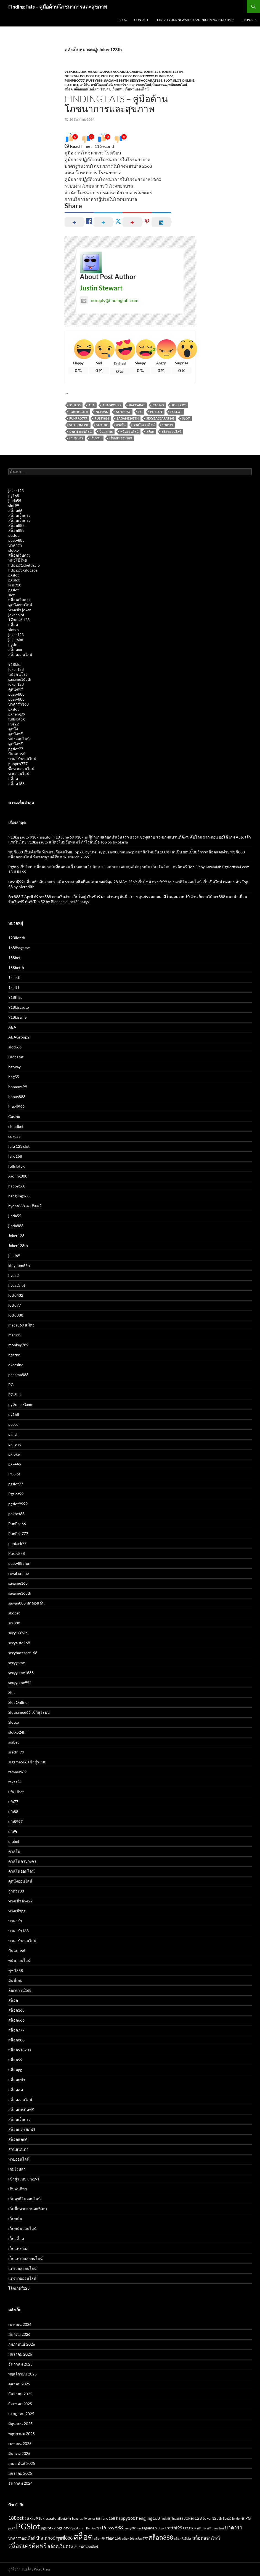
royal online (18, 1573)
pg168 (13, 495)
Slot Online (183, 80)
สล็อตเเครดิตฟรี (21, 2129)
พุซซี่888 (15, 1970)
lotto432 (15, 1295)
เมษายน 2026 (19, 2324)
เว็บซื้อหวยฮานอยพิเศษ (27, 2208)
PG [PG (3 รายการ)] (248, 2518)
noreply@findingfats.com (109, 300)
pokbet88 (16, 1513)
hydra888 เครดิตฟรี (25, 1205)
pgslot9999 (143, 76)
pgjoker (14, 1454)
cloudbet (15, 1126)
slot (11, 594)
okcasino (15, 1364)
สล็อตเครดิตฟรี (21, 2109)
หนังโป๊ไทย (17, 560)
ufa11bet (16, 1791)
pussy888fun (19, 1563)
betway (14, 1066)
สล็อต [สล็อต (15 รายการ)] (83, 2536)
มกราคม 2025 (20, 2473)
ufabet (13, 1841)
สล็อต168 (16, 783)
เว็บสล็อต (16, 2238)
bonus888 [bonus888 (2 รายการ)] (93, 2518)
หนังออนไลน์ (19, 738)
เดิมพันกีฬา (17, 2189)
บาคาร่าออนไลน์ (139, 85)
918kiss (14, 664)
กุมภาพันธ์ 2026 (21, 2344)
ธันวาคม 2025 (20, 2364)
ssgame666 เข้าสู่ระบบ (27, 1762)
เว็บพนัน (117, 89)
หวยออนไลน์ (19, 773)
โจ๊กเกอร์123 (19, 619)
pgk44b (14, 1464)
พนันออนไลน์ (177, 85)
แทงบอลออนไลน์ (22, 2268)
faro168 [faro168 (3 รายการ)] (108, 2518)
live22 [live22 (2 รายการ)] (227, 2518)
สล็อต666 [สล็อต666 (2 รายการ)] (128, 2538)
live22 (13, 724)
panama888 (18, 1374)
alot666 (15, 1047)
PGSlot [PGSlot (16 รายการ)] (28, 2526)
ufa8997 (15, 1821)
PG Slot (92, 76)
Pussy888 (94, 80)
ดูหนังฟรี (15, 689)
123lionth (16, 937)
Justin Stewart (101, 288)
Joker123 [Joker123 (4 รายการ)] (193, 2518)
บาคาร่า (120, 85)
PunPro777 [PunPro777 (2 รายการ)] (93, 2528)
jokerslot (15, 639)
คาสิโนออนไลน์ (102, 85)
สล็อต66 (15, 510)
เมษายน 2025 (19, 2443)
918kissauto (18, 1007)
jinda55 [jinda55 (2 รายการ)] (166, 2518)
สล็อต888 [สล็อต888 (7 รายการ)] (160, 2537)
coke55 (14, 1136)
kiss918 (14, 585)
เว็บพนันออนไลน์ (136, 89)
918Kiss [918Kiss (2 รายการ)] (30, 2518)
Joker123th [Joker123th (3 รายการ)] (212, 2518)
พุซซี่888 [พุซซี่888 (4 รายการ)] (64, 2537)
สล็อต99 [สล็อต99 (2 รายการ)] (99, 2538)
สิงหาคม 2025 (20, 2403)
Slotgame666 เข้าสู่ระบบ (29, 1712)
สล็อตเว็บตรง (19, 515)
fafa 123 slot (19, 1146)
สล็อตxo (15, 649)
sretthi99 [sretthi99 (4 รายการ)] (173, 2527)
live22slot (16, 1285)
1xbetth (15, 977)
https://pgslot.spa (23, 570)
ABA (82, 72)
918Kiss (71, 72)
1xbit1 (13, 987)
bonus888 (16, 1096)
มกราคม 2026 (20, 2354)
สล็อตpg (15, 2069)
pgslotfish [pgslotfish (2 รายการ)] (78, 2528)
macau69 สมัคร (21, 1325)
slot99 (13, 505)
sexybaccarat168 (146, 80)
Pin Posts (249, 20)
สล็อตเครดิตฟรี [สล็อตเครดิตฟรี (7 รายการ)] (27, 2545)
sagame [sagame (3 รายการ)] (148, 2528)
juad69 (14, 1255)
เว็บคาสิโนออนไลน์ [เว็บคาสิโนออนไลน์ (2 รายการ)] (86, 2546)
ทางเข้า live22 (20, 1901)
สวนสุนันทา (18, 2149)
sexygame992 (19, 1682)
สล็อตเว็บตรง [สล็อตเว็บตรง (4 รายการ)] (60, 2546)
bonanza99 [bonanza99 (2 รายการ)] (79, 2518)
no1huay (123, 411)
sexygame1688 (21, 1672)
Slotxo (71, 85)
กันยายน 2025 (20, 2393)
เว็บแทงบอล (18, 2248)
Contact (141, 20)
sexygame (16, 1662)
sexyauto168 (19, 1642)
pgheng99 (16, 714)
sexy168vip (18, 1632)
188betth (16, 967)
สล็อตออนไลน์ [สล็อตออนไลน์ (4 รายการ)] (206, 2537)
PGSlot (107, 76)
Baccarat (119, 72)
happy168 (16, 1186)
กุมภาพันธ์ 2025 (21, 2463)
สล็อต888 (16, 525)
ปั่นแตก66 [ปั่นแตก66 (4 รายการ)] (45, 2537)
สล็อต (69, 89)
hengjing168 (19, 1196)
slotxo (13, 550)
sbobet (14, 1613)
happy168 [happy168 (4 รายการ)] (125, 2518)
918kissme (17, 1017)
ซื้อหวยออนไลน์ (21, 768)
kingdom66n (19, 1265)
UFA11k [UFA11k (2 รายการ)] (188, 2528)
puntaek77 (17, 1543)
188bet (14, 957)
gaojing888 (17, 1176)
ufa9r (13, 1831)
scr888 (14, 1623)
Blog (123, 20)
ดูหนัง (13, 729)
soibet (13, 1742)
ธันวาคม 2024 (20, 2483)
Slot (168, 80)
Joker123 (152, 72)
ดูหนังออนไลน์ (20, 604)
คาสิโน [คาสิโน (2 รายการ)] (198, 2528)
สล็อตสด (15, 2089)
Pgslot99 (15, 1493)
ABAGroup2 (98, 72)
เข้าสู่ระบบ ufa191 (23, 2179)
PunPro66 (164, 76)
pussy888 (16, 540)
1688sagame (19, 947)
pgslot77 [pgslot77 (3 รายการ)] (48, 2528)
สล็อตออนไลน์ (84, 89)
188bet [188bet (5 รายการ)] (16, 2518)
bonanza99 (17, 1086)
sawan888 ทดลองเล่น (26, 1603)
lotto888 (15, 1315)
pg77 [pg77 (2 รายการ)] (11, 2528)
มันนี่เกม (15, 1980)
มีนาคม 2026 (19, 2334)
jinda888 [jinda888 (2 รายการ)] (177, 2518)
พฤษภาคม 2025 (21, 2433)
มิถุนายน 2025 (20, 2423)
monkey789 (18, 1344)
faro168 (15, 1156)
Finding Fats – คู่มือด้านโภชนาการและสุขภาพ (57, 7)
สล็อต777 (16, 2030)
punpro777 (18, 763)
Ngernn (102, 411)
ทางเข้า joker (19, 609)
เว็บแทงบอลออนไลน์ (25, 2258)
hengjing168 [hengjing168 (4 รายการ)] (148, 2518)
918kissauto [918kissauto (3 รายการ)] (46, 2518)
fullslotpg (16, 719)
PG (82, 76)
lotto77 (14, 1305)
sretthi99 (16, 1752)
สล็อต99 (15, 2059)
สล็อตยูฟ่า (16, 2079)
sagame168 (18, 1583)
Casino (135, 72)
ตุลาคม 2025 (19, 2384)
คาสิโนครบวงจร (22, 1861)
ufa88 (13, 1811)
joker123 (16, 490)
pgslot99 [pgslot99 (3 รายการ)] (64, 2528)
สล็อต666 (16, 2020)
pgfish (13, 1434)
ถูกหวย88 (16, 1891)
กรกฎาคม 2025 (21, 2413)
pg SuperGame (20, 1404)
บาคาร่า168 (18, 704)
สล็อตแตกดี (18, 2139)
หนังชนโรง (17, 674)
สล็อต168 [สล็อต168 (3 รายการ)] (113, 2538)
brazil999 (16, 1106)
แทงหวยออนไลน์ (22, 2278)
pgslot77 (123, 76)
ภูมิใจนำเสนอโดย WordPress (29, 2569)
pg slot (14, 580)
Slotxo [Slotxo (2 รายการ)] (159, 2528)
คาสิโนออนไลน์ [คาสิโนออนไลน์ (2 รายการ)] (214, 2528)
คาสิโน (84, 85)
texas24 (15, 1781)
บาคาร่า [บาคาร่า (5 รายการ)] (233, 2527)
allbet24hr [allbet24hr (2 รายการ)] (64, 2518)
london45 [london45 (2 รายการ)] (238, 2518)
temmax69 (17, 1771)
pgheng (14, 1444)
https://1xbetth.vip (24, 565)
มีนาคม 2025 (19, 2453)
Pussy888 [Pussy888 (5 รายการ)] (112, 2527)
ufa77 (13, 1801)
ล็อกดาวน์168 (19, 1990)
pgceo (13, 1424)
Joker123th (172, 72)
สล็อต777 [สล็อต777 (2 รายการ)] (141, 2538)
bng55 (13, 1076)
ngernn (72, 76)
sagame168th (116, 80)
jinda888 (15, 1225)
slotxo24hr (17, 1732)
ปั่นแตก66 (159, 85)
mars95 (14, 1335)
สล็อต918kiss (19, 2050)
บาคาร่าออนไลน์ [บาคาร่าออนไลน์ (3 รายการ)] (21, 2538)
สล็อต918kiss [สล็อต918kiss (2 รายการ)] (183, 2538)
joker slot (16, 614)
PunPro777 (75, 80)
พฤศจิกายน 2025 (22, 2374)
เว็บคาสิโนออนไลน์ (24, 2198)
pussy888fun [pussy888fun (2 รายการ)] (132, 2528)
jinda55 (14, 500)
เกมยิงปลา (102, 89)
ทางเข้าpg (16, 1910)
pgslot (13, 535)
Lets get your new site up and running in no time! (194, 20)
